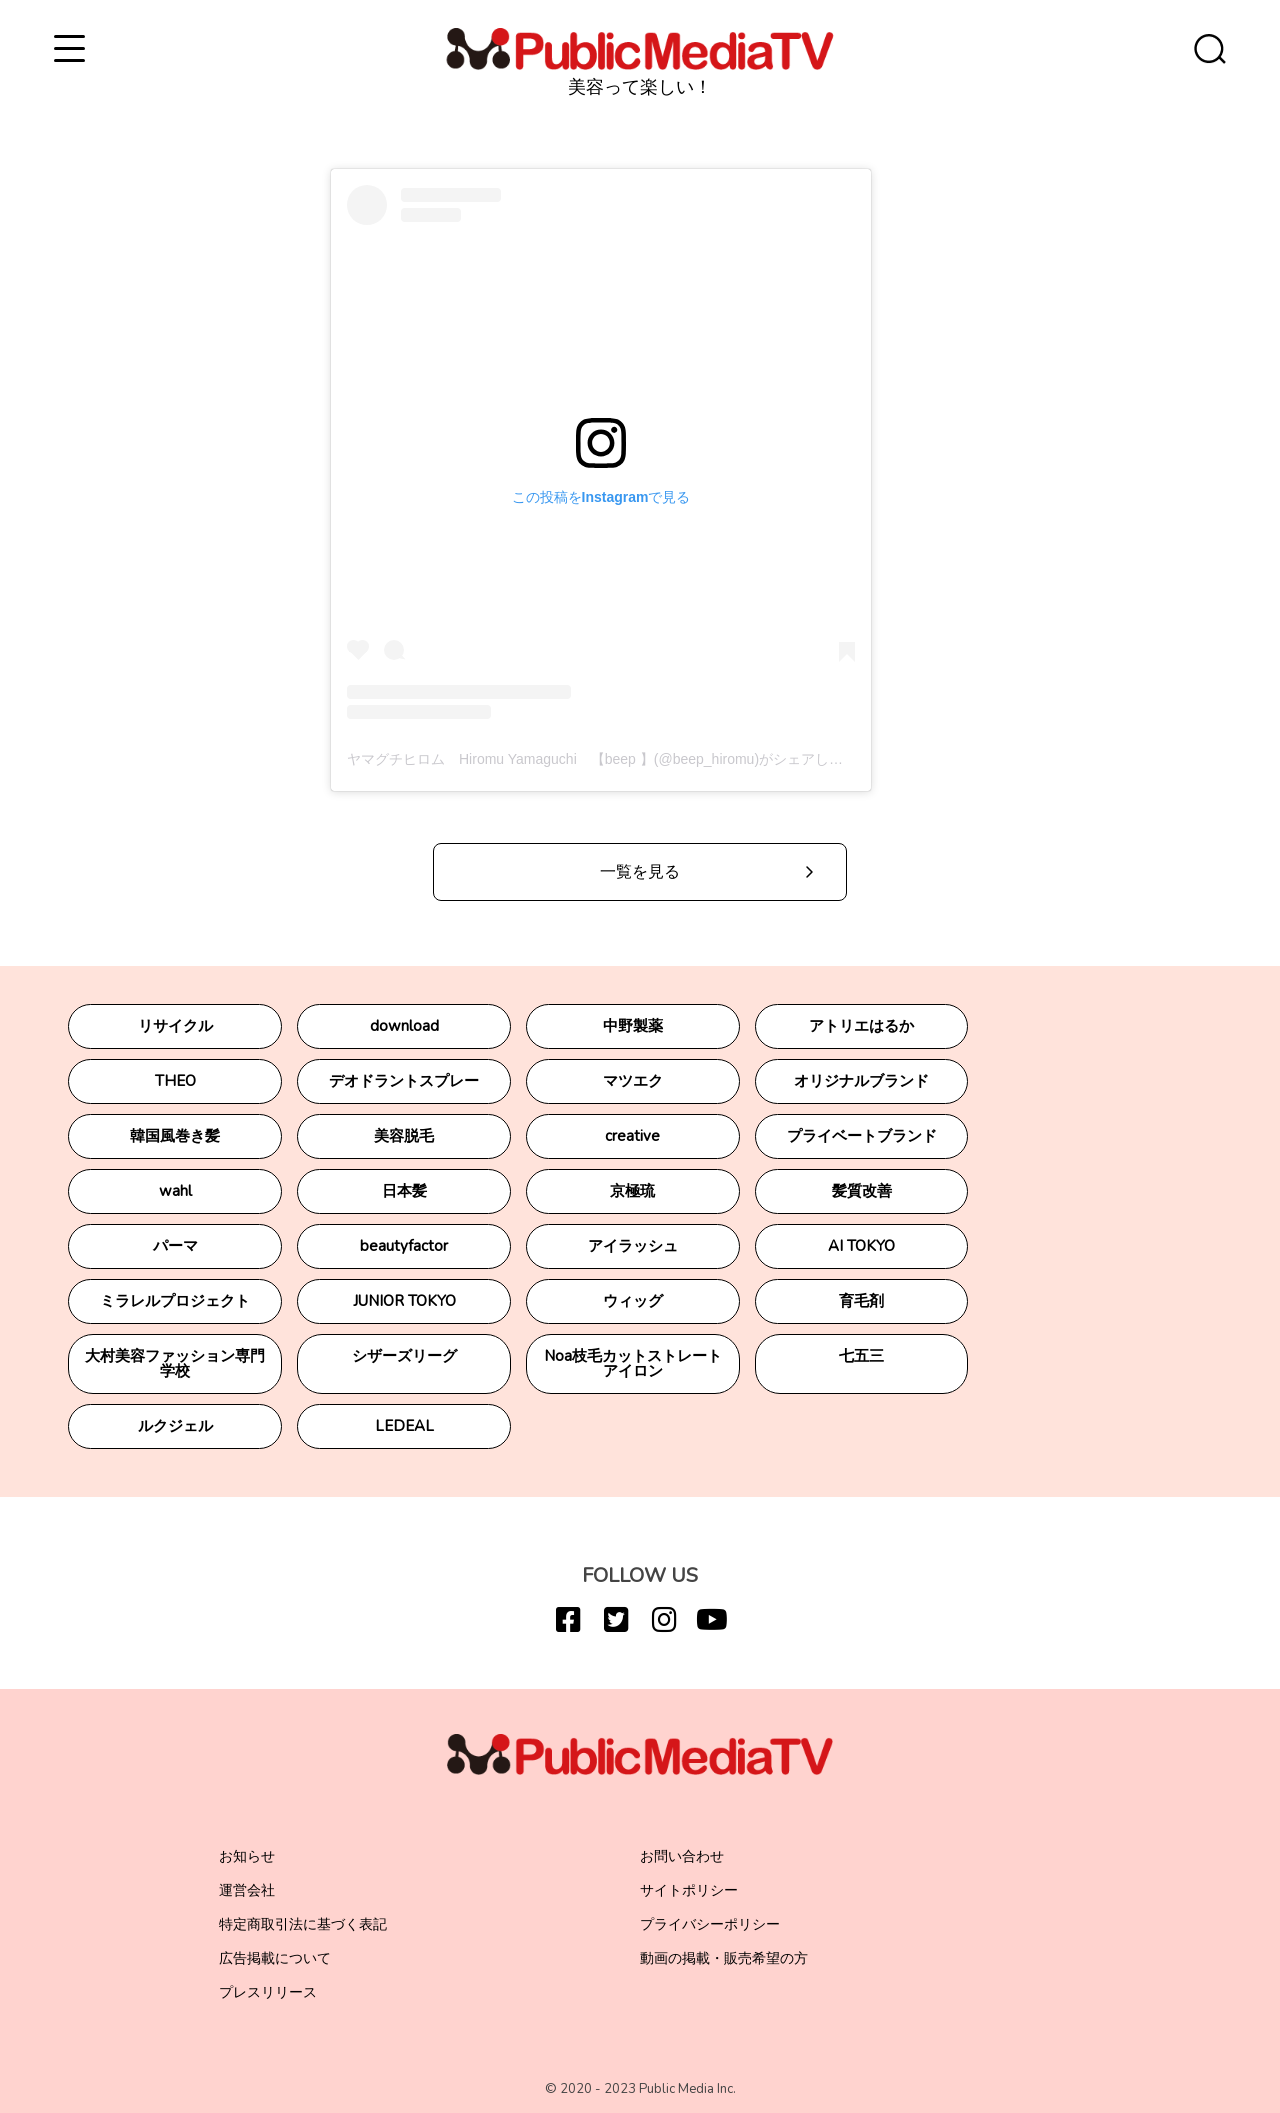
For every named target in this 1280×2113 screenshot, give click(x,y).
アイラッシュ (633, 1246)
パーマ (175, 1246)
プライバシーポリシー (710, 1924)
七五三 (861, 1356)
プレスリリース (268, 1992)
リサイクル (175, 1026)
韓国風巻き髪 (175, 1136)
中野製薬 (633, 1026)
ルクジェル (175, 1426)
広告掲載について (275, 1958)
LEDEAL (404, 1426)
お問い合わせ (682, 1856)
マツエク (633, 1081)
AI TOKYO (861, 1246)
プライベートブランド (862, 1136)
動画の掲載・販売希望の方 (724, 1958)
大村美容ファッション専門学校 (175, 1363)
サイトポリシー (689, 1890)
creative (632, 1136)
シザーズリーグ (404, 1356)
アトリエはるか (861, 1026)
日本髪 (404, 1191)
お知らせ (247, 1856)
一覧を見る (640, 872)
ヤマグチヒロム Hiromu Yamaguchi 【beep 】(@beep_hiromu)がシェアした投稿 (609, 759)
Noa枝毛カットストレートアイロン (633, 1363)
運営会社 (247, 1890)
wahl (175, 1191)
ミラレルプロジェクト (175, 1301)
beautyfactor (404, 1246)
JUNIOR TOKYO (404, 1301)
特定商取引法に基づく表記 (303, 1924)
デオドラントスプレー (404, 1081)
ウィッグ (633, 1301)
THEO (175, 1081)
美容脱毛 (404, 1136)
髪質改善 (862, 1191)
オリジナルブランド (861, 1081)
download (404, 1026)
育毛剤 (861, 1301)
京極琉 (632, 1191)
